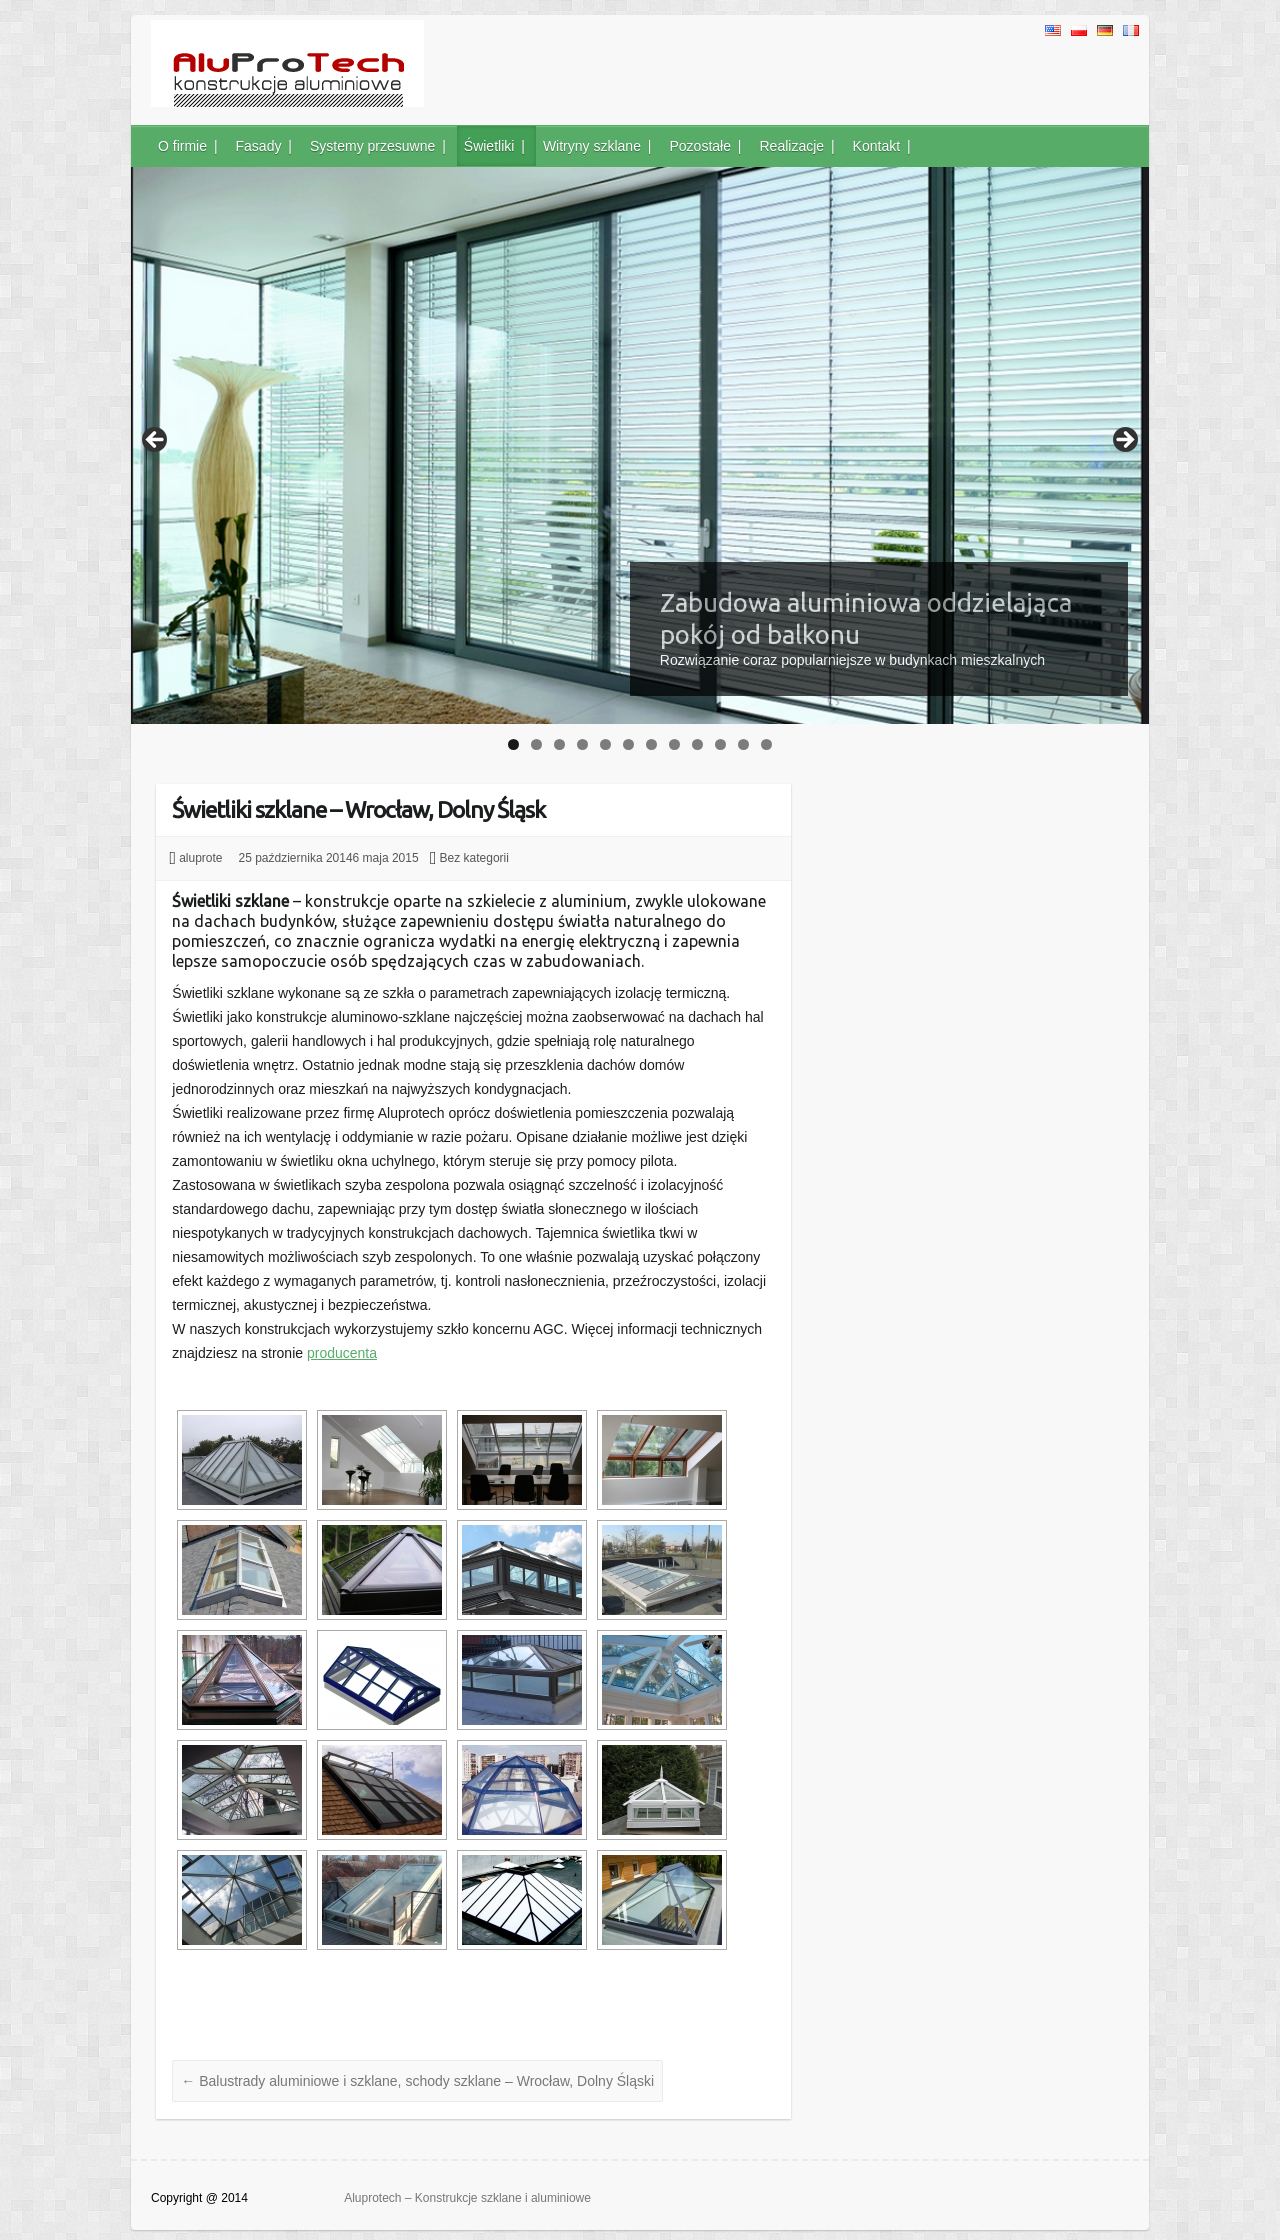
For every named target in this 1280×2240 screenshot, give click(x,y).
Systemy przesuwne (372, 146)
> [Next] (1124, 441)
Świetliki (489, 146)
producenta (342, 1353)
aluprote (200, 858)
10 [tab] (721, 744)
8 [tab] (674, 744)
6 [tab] (628, 744)
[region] (640, 445)
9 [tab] (697, 744)
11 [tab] (744, 744)
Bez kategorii (474, 858)
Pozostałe (699, 146)
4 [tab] (582, 744)
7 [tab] (651, 744)
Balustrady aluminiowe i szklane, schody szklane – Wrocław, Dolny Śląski (417, 2081)
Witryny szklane (592, 146)
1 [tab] (513, 744)
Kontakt (876, 146)
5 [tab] (605, 744)
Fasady (259, 146)
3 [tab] (559, 744)
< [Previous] (156, 441)
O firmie (182, 146)
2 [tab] (536, 744)
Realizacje (791, 146)
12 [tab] (767, 744)
